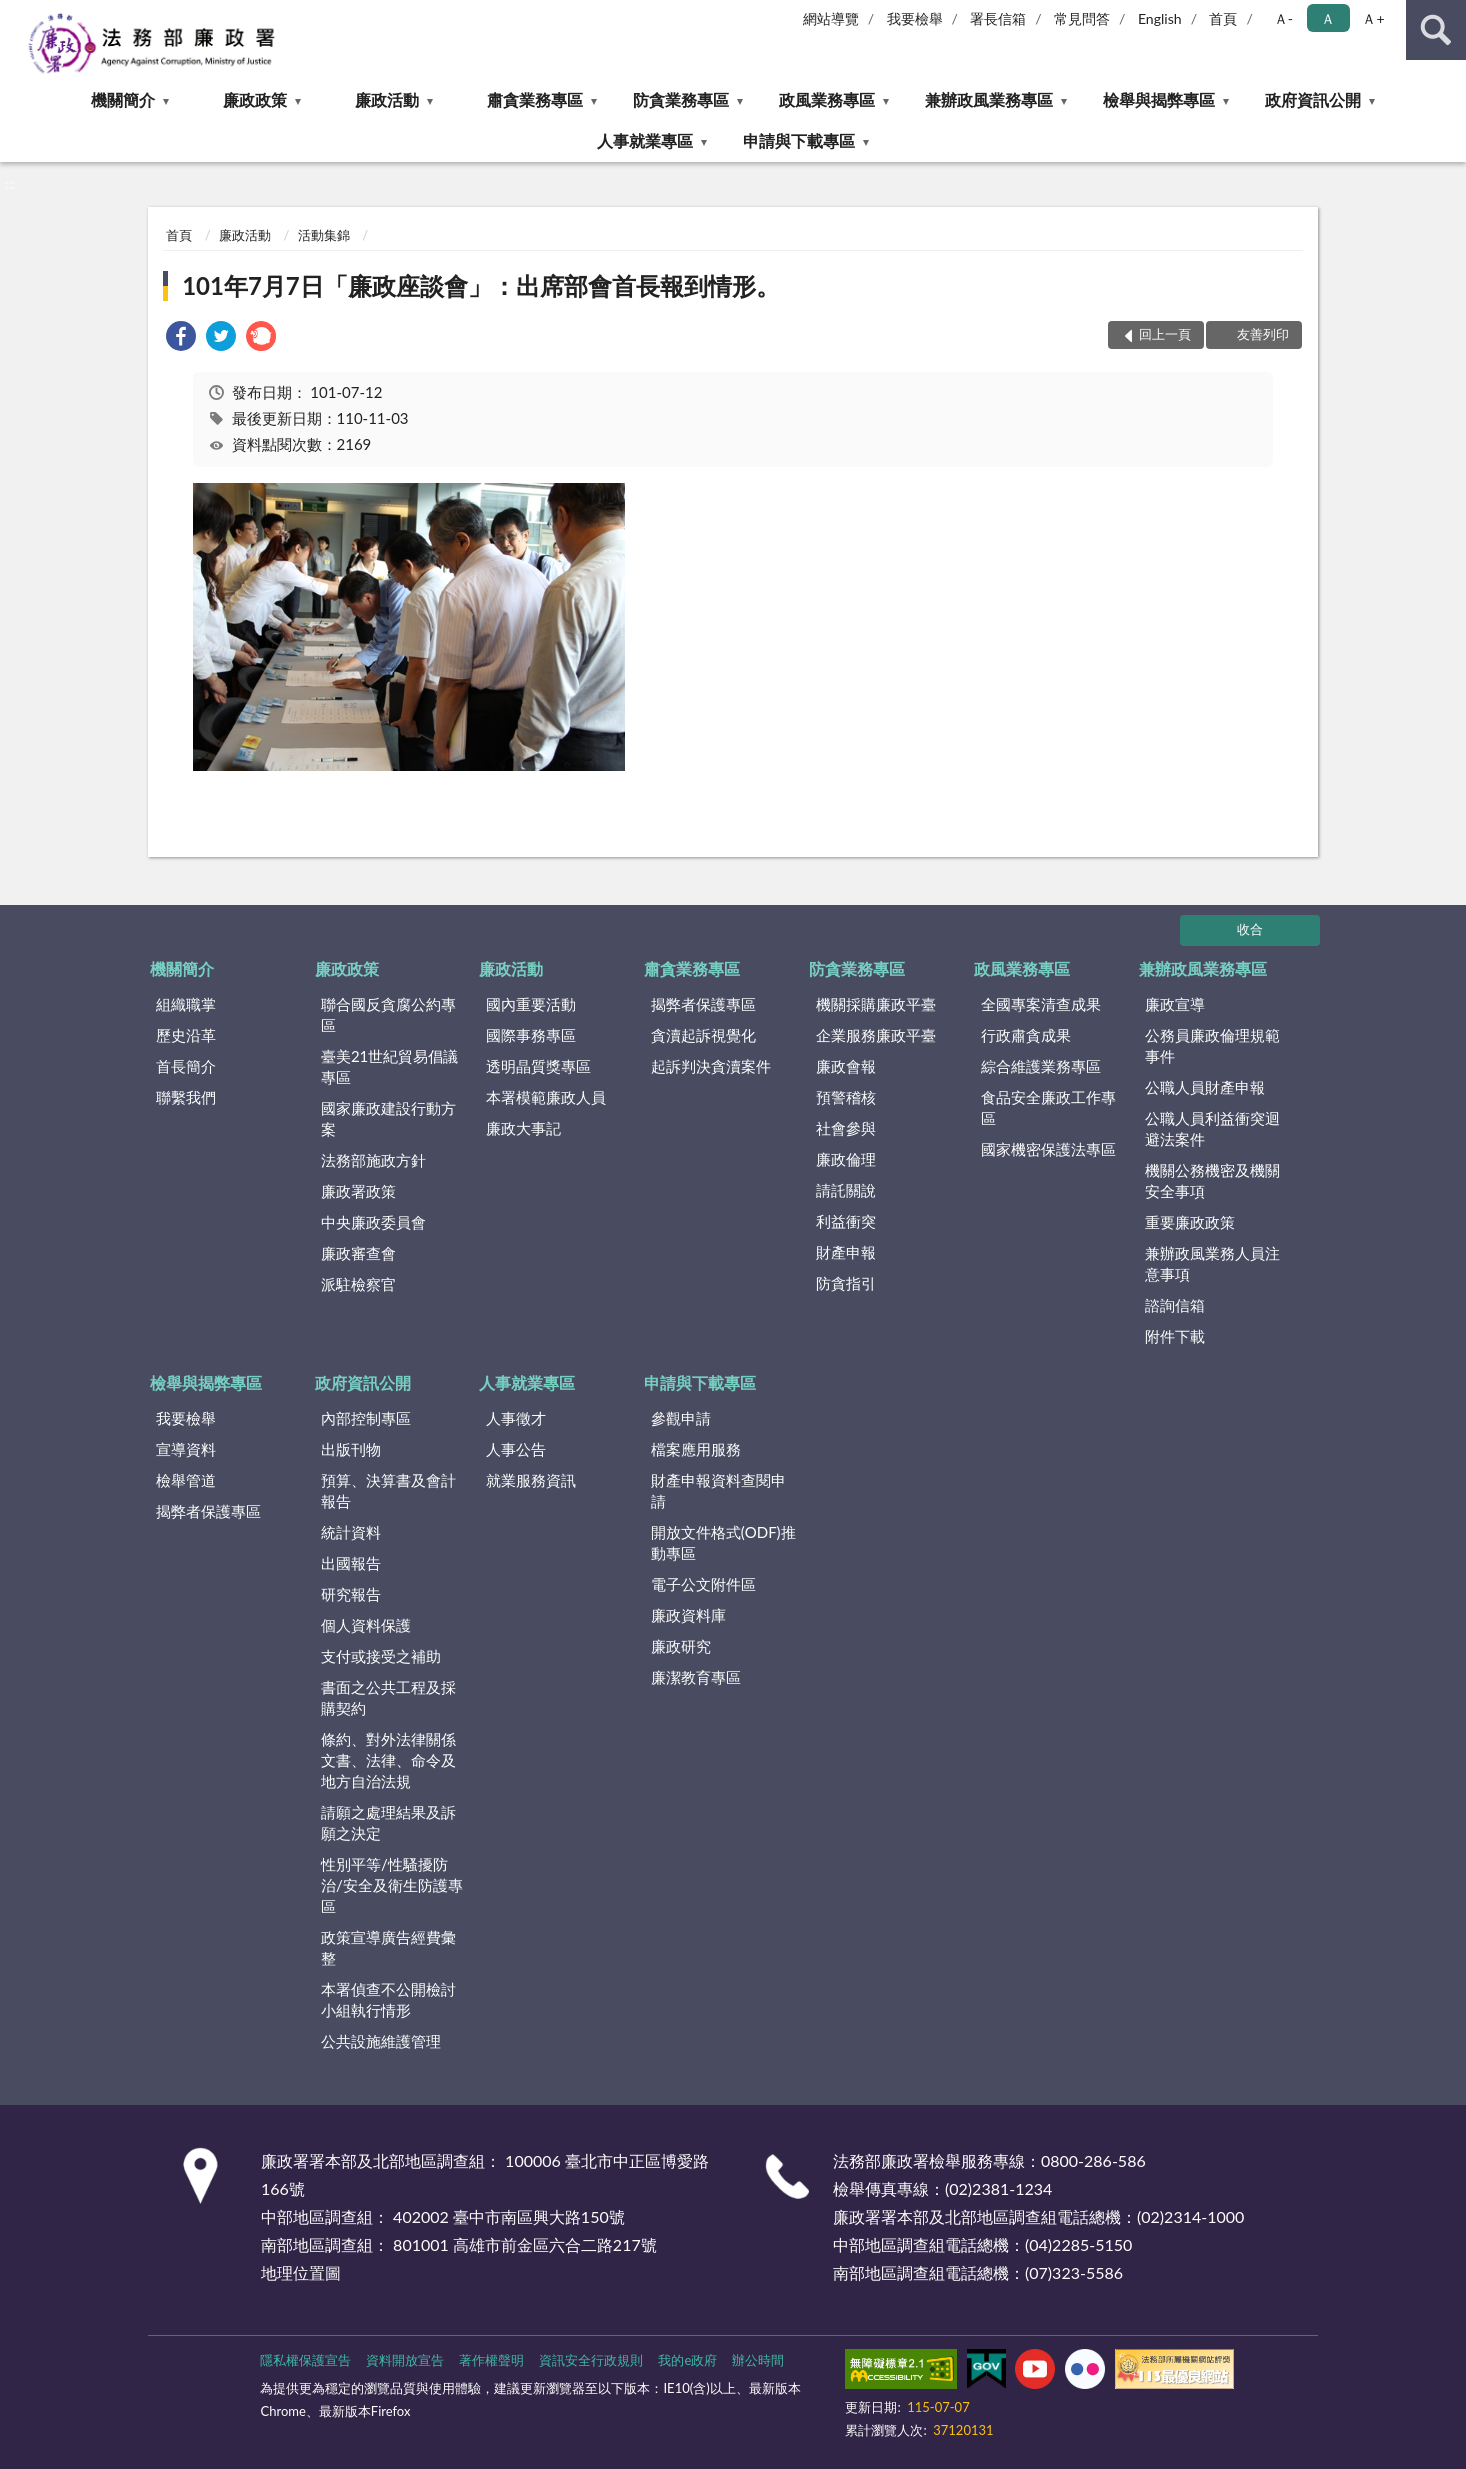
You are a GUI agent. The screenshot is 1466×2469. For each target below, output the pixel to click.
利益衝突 (846, 1221)
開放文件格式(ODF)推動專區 (723, 1542)
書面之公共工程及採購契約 (388, 1697)
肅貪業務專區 (535, 99)
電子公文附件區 (703, 1584)
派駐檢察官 (358, 1284)
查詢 (1436, 30)
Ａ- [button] (1283, 18)
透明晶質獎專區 (538, 1066)
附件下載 (1175, 1336)
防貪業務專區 (681, 99)
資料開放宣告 (405, 2360)
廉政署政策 (358, 1191)
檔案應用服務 (696, 1449)
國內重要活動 (531, 1004)
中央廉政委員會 (373, 1222)
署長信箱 (998, 18)
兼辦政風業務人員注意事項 (1212, 1263)
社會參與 (846, 1128)
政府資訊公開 (1313, 99)
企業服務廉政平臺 (876, 1035)
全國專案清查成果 (1041, 1004)
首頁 (1223, 18)
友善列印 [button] (1263, 334)
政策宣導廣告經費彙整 (388, 1947)
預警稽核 (846, 1097)
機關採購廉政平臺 (876, 1004)
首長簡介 (186, 1066)
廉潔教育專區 (696, 1677)
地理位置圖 (301, 2272)
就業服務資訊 (531, 1480)
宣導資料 (186, 1449)
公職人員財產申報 (1205, 1087)
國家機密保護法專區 (1048, 1149)
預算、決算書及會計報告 (388, 1490)
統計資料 (351, 1532)
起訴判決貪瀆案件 (711, 1066)
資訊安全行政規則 (591, 2360)
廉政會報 (846, 1066)
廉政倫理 (846, 1159)
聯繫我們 (186, 1097)
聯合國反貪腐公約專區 (388, 1014)
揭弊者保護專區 (703, 1004)
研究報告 (351, 1594)
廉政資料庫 (688, 1615)
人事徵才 (516, 1418)
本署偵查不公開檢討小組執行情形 (388, 1999)
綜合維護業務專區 (1041, 1066)
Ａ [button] (1328, 18)
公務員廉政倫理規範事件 (1212, 1045)
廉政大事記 (523, 1128)
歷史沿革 (186, 1035)
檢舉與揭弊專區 (1159, 99)
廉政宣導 (1175, 1004)
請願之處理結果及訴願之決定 (388, 1822)
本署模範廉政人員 (546, 1097)
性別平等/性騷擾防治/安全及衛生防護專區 (392, 1885)
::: (16, 15)
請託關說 (846, 1190)
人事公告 (516, 1449)
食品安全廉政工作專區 (1048, 1107)
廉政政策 (255, 99)
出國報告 (351, 1563)
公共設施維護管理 (381, 2041)
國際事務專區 (531, 1035)
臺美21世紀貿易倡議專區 (389, 1066)
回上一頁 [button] (1165, 334)
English (1160, 18)
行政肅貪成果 (1026, 1035)
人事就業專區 (645, 140)
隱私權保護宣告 (305, 2360)
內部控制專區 (366, 1418)
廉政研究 (681, 1646)
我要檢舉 (915, 18)
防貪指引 (846, 1283)
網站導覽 (831, 18)
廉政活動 (387, 99)
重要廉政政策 (1190, 1222)
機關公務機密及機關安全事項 (1212, 1180)
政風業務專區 (827, 99)
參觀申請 (681, 1418)
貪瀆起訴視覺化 (703, 1035)
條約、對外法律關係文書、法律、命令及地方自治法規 (388, 1760)
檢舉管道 (186, 1480)
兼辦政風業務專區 (989, 99)
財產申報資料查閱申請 (718, 1490)
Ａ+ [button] (1373, 18)
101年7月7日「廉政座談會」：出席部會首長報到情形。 (481, 285)
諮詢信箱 (1175, 1305)
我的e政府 (687, 2360)
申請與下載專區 (799, 140)
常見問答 (1082, 18)
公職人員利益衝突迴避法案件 (1212, 1128)
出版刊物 (351, 1449)
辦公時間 (758, 2360)
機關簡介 (123, 99)
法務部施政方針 (373, 1160)
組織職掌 (186, 1004)
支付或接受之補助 (381, 1656)
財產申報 (846, 1252)
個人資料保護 (366, 1625)
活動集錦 (324, 235)
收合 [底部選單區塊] (1250, 929)
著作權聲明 (491, 2360)
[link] (181, 338)
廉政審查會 (358, 1253)
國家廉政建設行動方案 (388, 1118)
